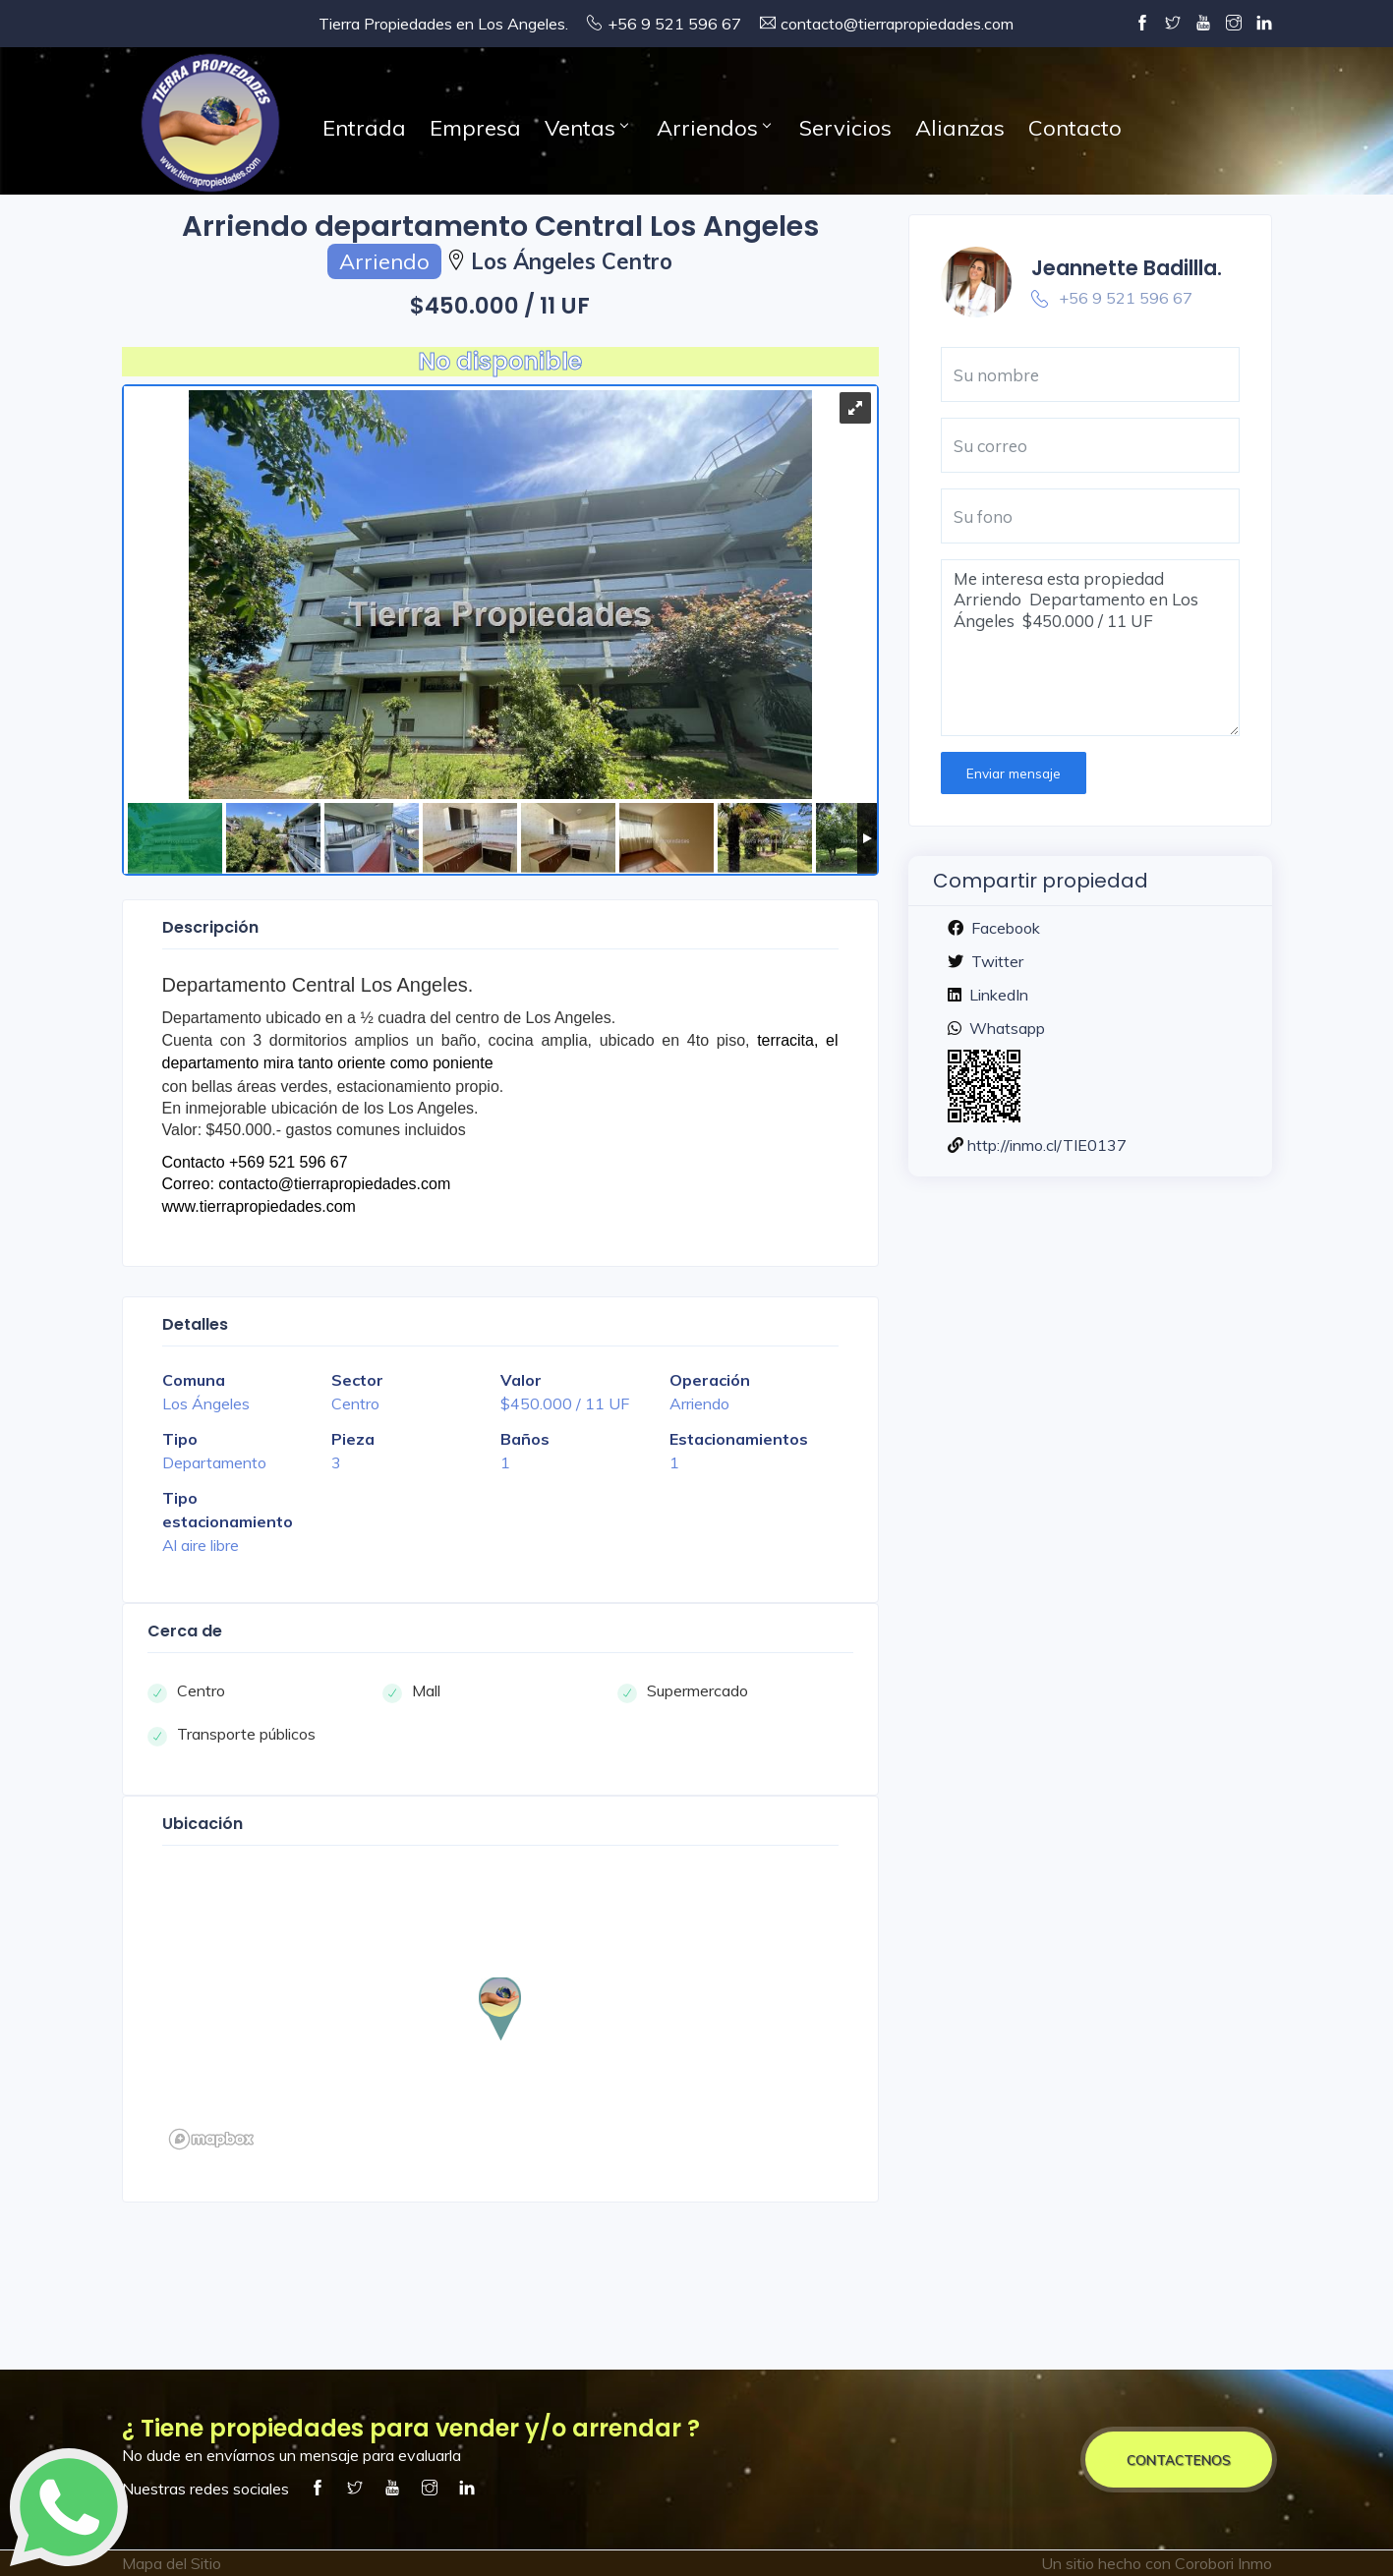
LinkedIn (996, 994)
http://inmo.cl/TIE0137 (1047, 1145)
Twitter (995, 961)
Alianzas (960, 128)
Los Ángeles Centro (571, 261)
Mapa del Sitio (171, 2563)
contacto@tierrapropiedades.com (897, 23)
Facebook (1003, 928)
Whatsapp (1005, 1028)
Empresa (475, 128)
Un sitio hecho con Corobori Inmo (1156, 2563)
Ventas (586, 128)
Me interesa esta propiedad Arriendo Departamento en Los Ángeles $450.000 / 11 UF (1090, 647)
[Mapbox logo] (211, 2139)
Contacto (1075, 128)
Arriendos (713, 128)
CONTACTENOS (1179, 2459)
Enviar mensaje (1013, 773)
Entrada (364, 128)
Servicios (845, 128)
